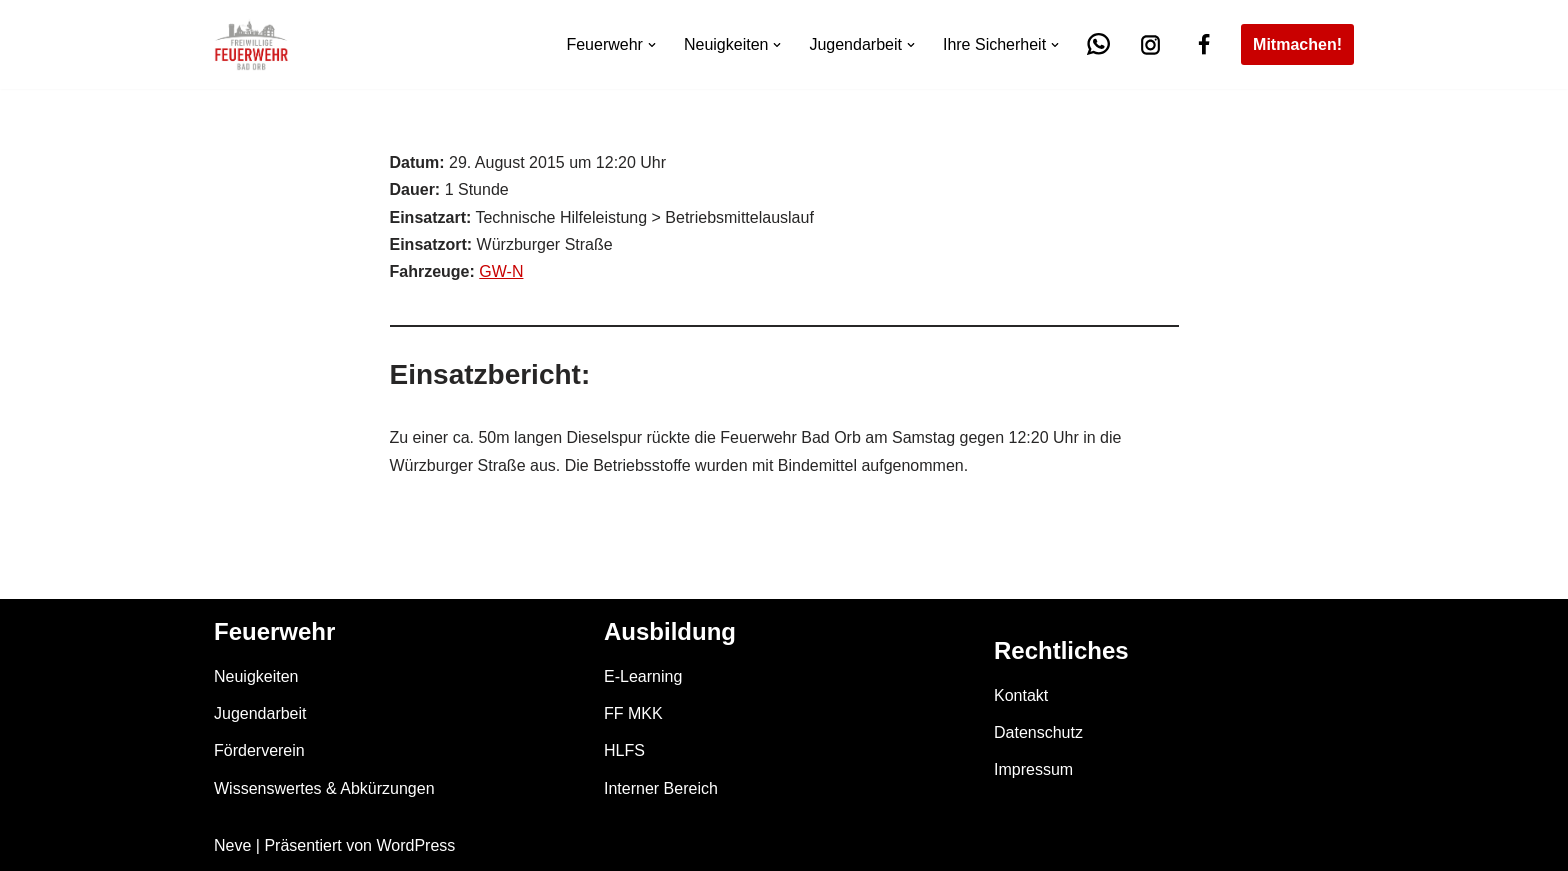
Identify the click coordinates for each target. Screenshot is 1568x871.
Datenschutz (1038, 732)
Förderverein (259, 750)
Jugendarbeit (260, 713)
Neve (232, 845)
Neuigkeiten (256, 676)
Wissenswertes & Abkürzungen (324, 788)
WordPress (415, 845)
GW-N (501, 271)
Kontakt (1021, 695)
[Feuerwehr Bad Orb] (251, 44)
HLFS (624, 750)
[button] (652, 45)
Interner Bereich (661, 788)
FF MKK (633, 713)
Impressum (1033, 769)
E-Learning (643, 676)
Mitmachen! (1297, 44)
